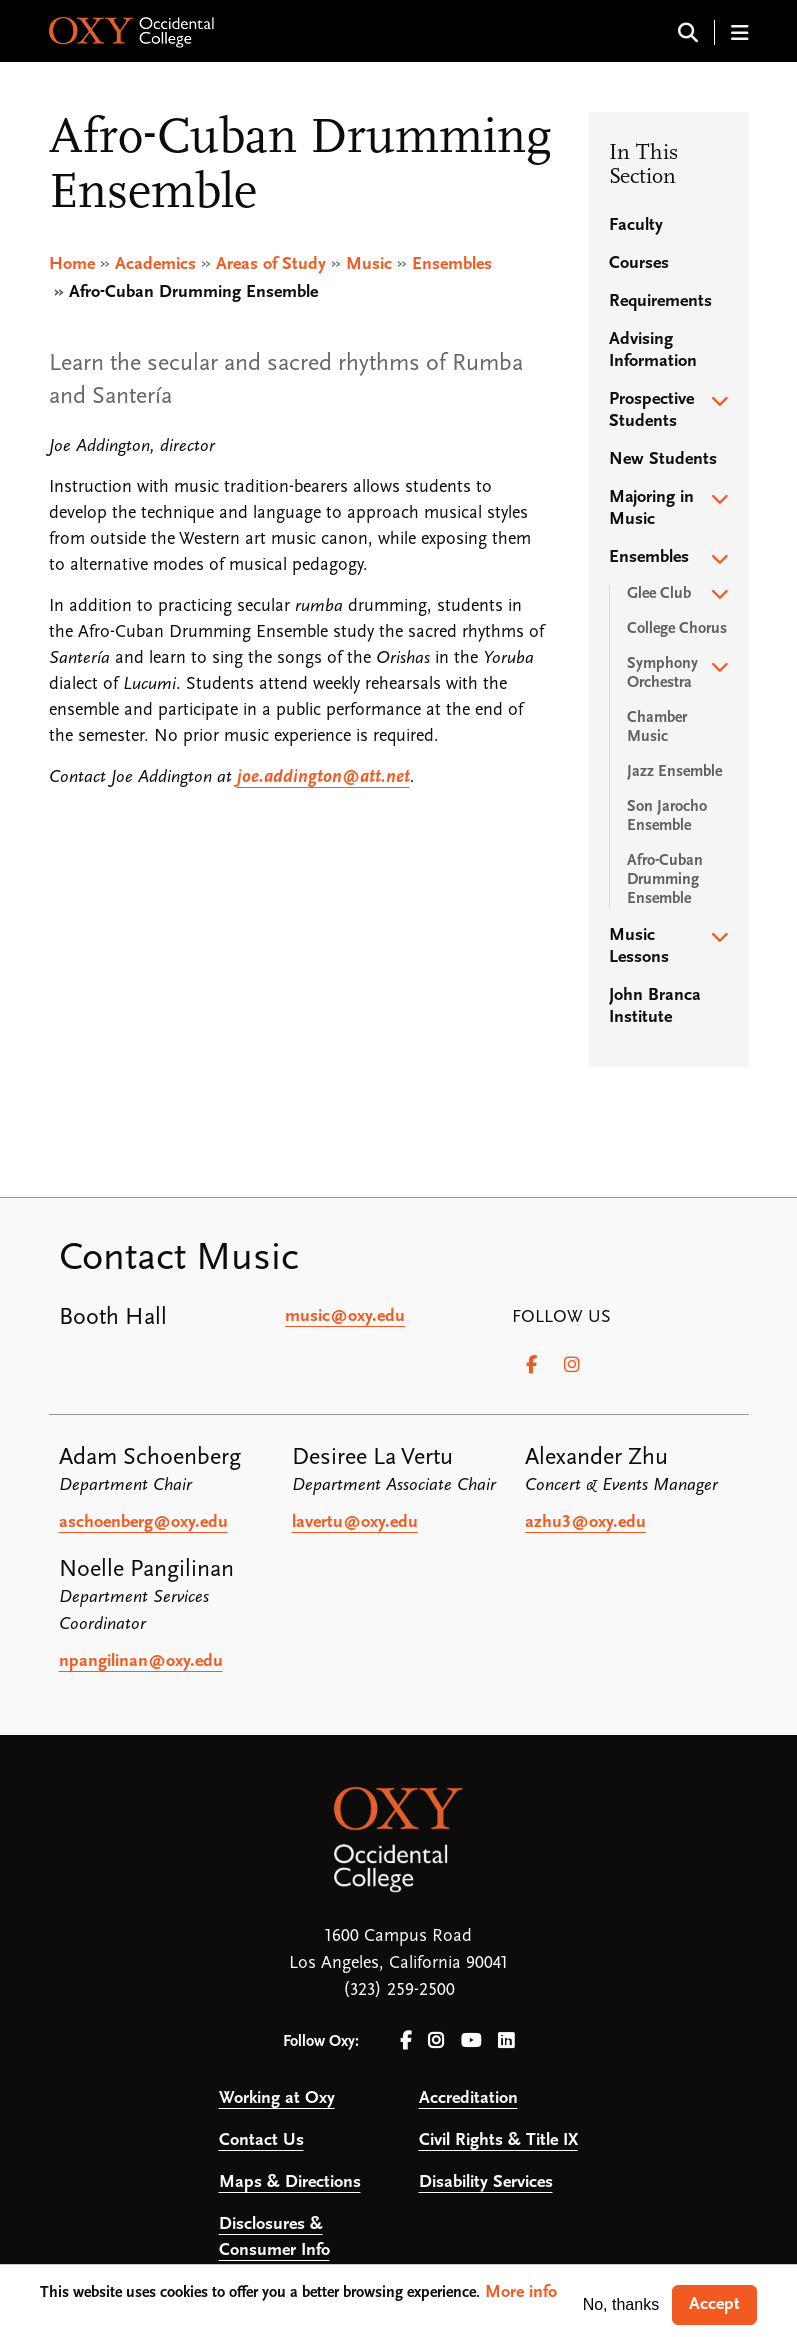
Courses (639, 263)
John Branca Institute (655, 1006)
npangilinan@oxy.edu (141, 1661)
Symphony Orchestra (662, 673)
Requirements (660, 301)
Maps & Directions (290, 2182)
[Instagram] (572, 1365)
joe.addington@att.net (323, 777)
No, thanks (621, 2304)
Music (369, 264)
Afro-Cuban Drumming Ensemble (665, 880)
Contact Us (261, 2140)
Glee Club (659, 594)
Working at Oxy (277, 2098)
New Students (663, 459)
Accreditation (468, 2098)
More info (521, 2292)
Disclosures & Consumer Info (274, 2237)
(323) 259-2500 (399, 1990)
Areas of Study (271, 264)
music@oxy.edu (345, 1316)
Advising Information (653, 350)
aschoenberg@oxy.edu (143, 1522)
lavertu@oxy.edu (355, 1522)
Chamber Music (657, 727)
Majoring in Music (651, 508)
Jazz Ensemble (674, 772)
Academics (155, 264)
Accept (714, 2304)
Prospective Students (651, 410)
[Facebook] (532, 1365)
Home (72, 264)
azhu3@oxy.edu (585, 1522)
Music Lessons (639, 946)
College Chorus (677, 629)
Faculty (636, 225)
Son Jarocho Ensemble (667, 816)
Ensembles (452, 264)
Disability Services (486, 2182)
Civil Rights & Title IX (498, 2140)
